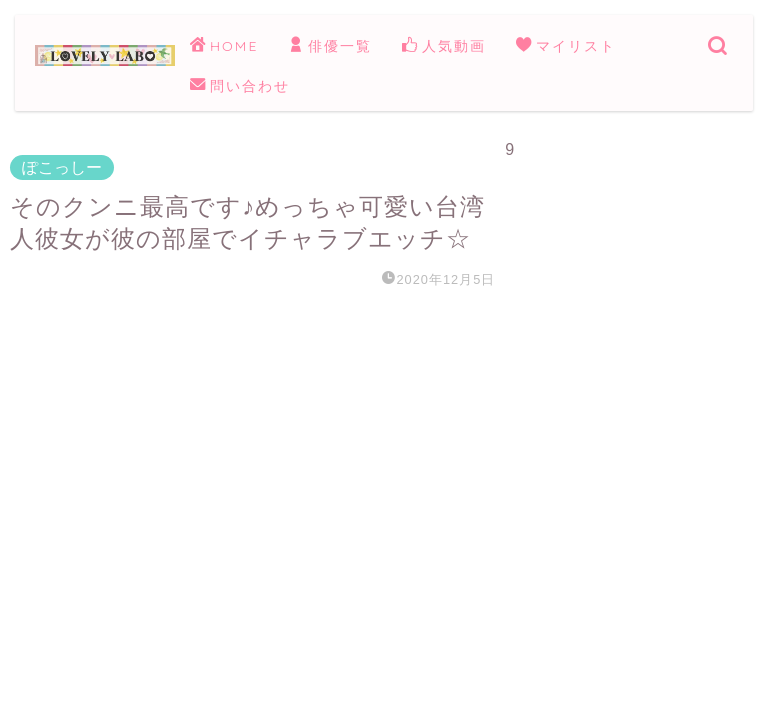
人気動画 (444, 47)
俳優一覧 (330, 47)
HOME (224, 47)
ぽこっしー (62, 167)
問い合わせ (240, 87)
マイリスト (566, 47)
